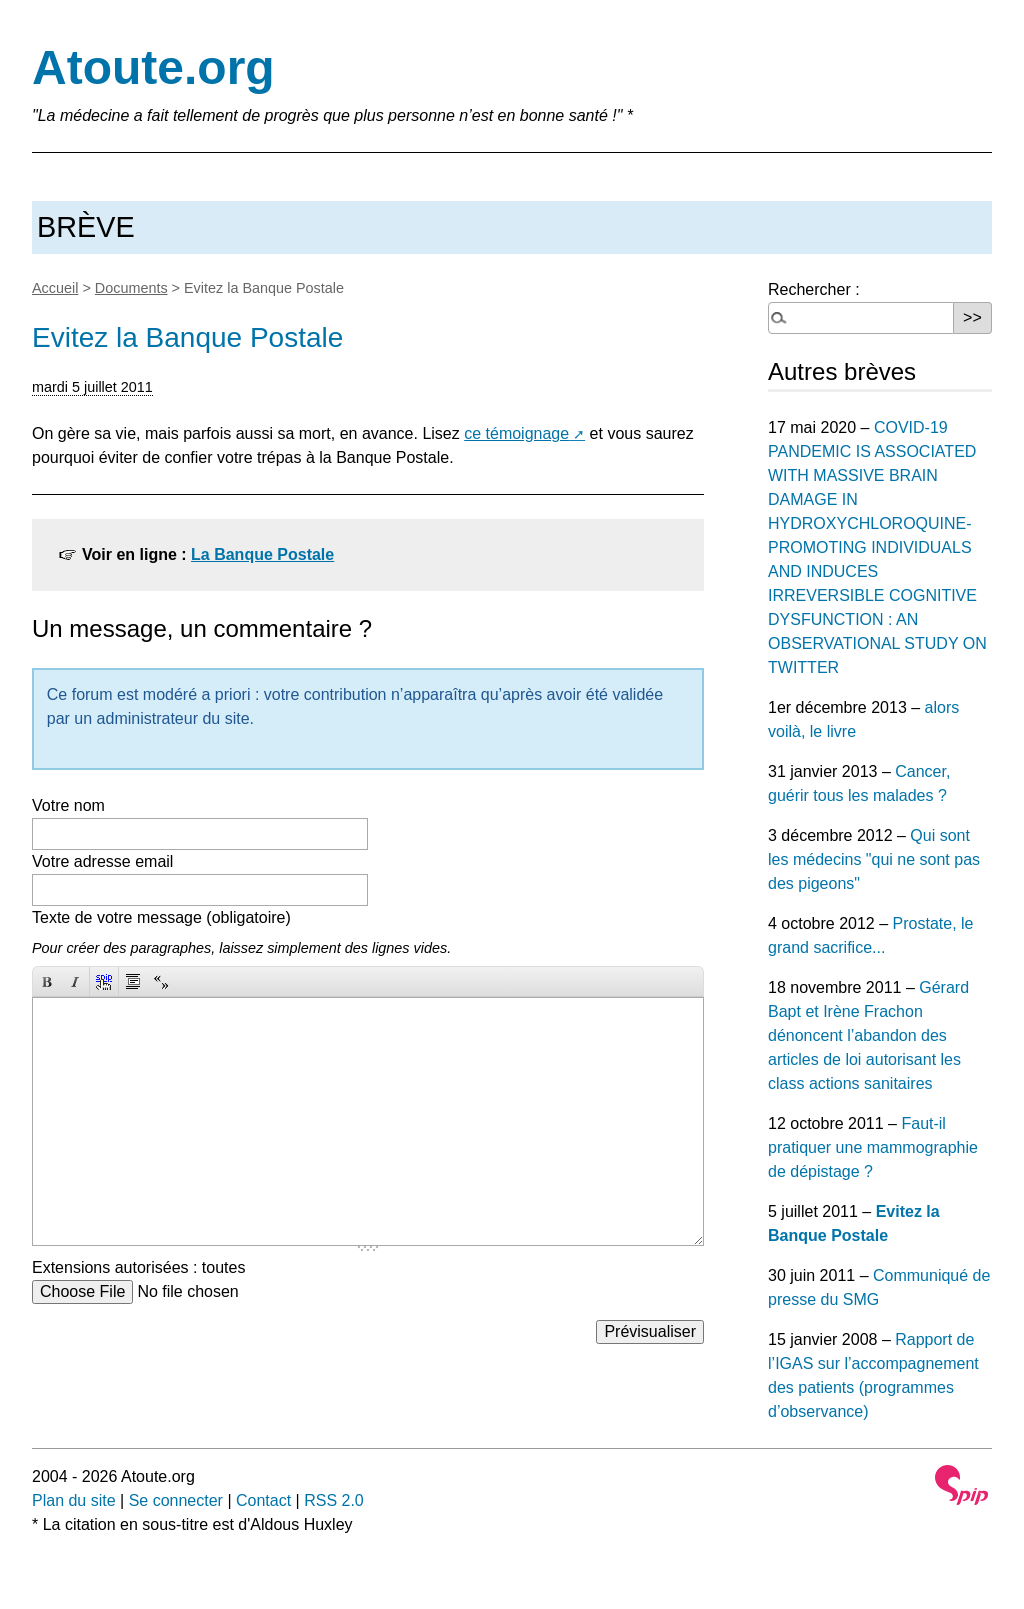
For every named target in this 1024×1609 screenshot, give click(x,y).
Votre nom (68, 805)
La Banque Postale (262, 554)
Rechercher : (814, 289)
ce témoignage (516, 433)
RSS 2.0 (334, 1500)
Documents (131, 288)
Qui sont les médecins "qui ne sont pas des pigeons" (874, 859)
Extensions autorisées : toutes (138, 1267)
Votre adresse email (102, 861)
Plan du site (74, 1500)
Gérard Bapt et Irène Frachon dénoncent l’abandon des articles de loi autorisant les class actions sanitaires (868, 1035)
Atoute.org (153, 67)
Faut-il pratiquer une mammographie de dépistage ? (873, 1147)
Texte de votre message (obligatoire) (161, 917)
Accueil (55, 288)
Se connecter (176, 1500)
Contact (263, 1500)
